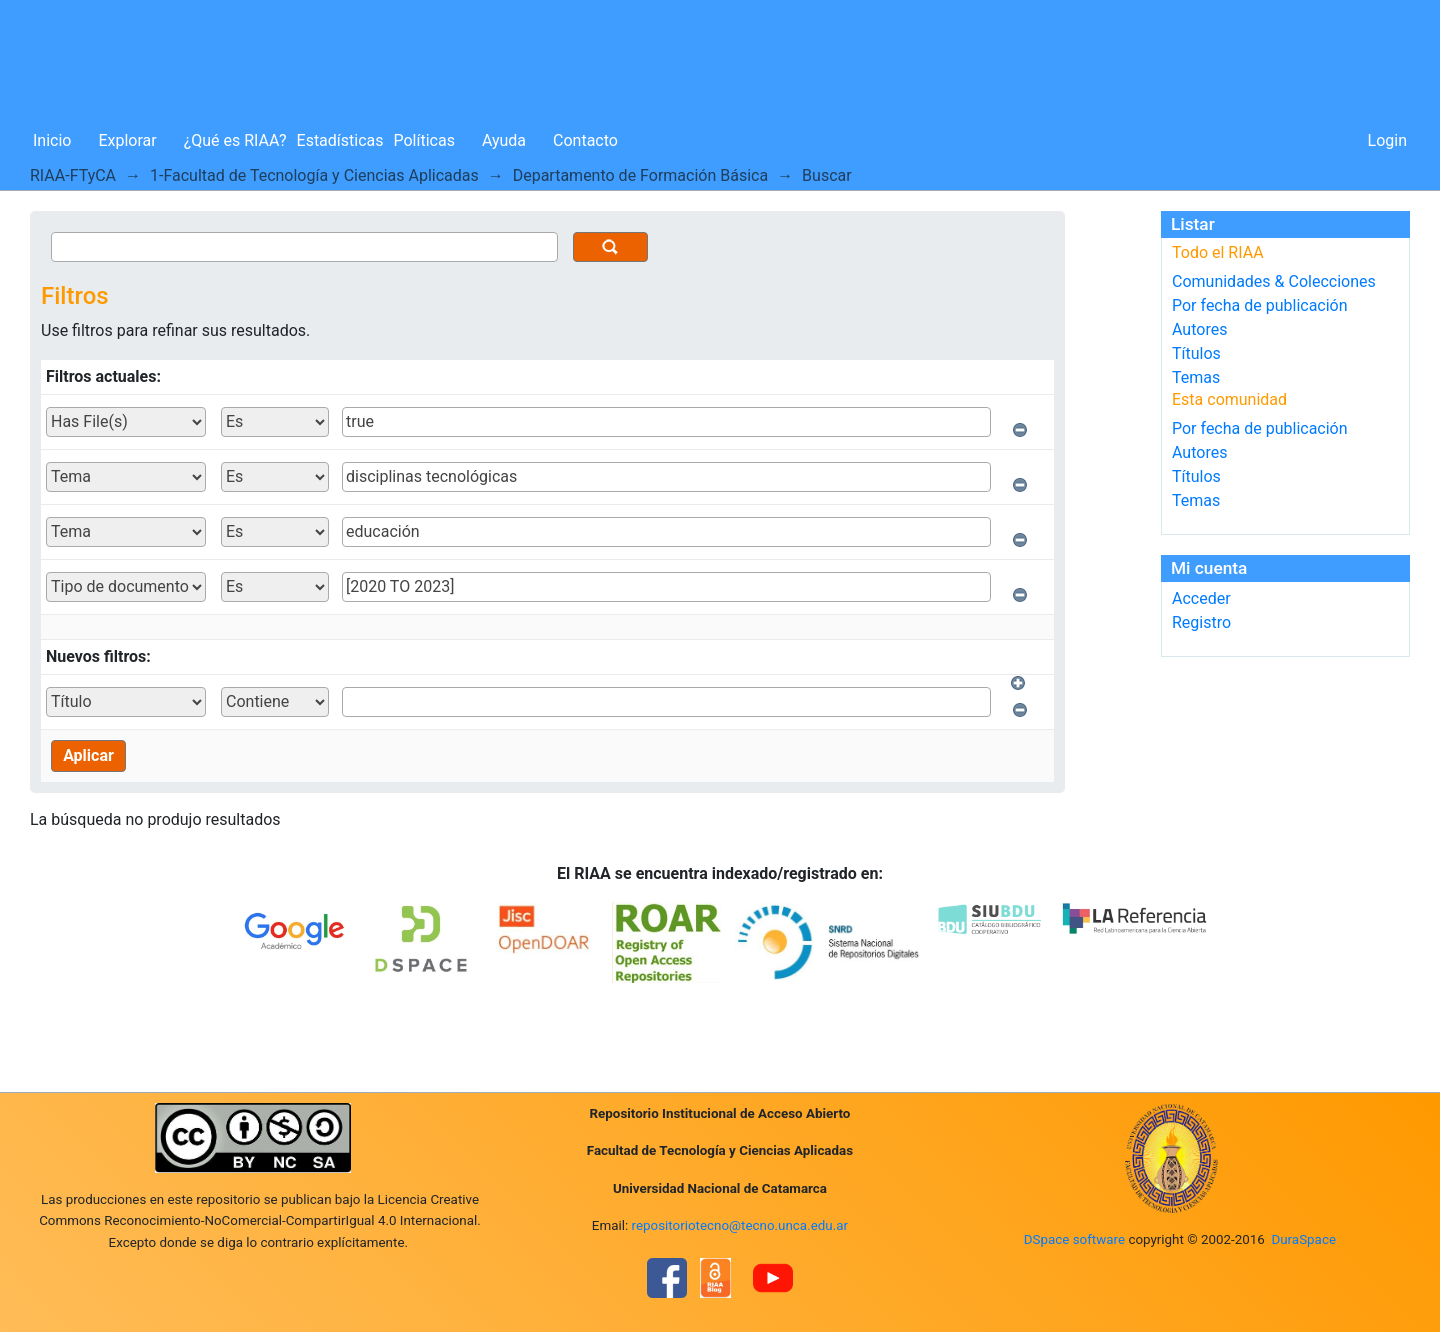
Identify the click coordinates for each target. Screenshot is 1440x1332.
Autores (1199, 329)
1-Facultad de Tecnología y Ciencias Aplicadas (314, 175)
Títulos (1196, 353)
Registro (1201, 622)
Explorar (127, 140)
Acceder (1201, 598)
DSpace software (1074, 1239)
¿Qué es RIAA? (235, 140)
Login (1387, 140)
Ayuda (504, 140)
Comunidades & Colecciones (1274, 281)
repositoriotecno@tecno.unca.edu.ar (740, 1225)
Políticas (424, 140)
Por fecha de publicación (1260, 305)
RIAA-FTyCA (73, 175)
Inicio (52, 140)
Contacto (585, 140)
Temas (1196, 377)
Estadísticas (340, 140)
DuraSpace (1303, 1239)
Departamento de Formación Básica (640, 175)
